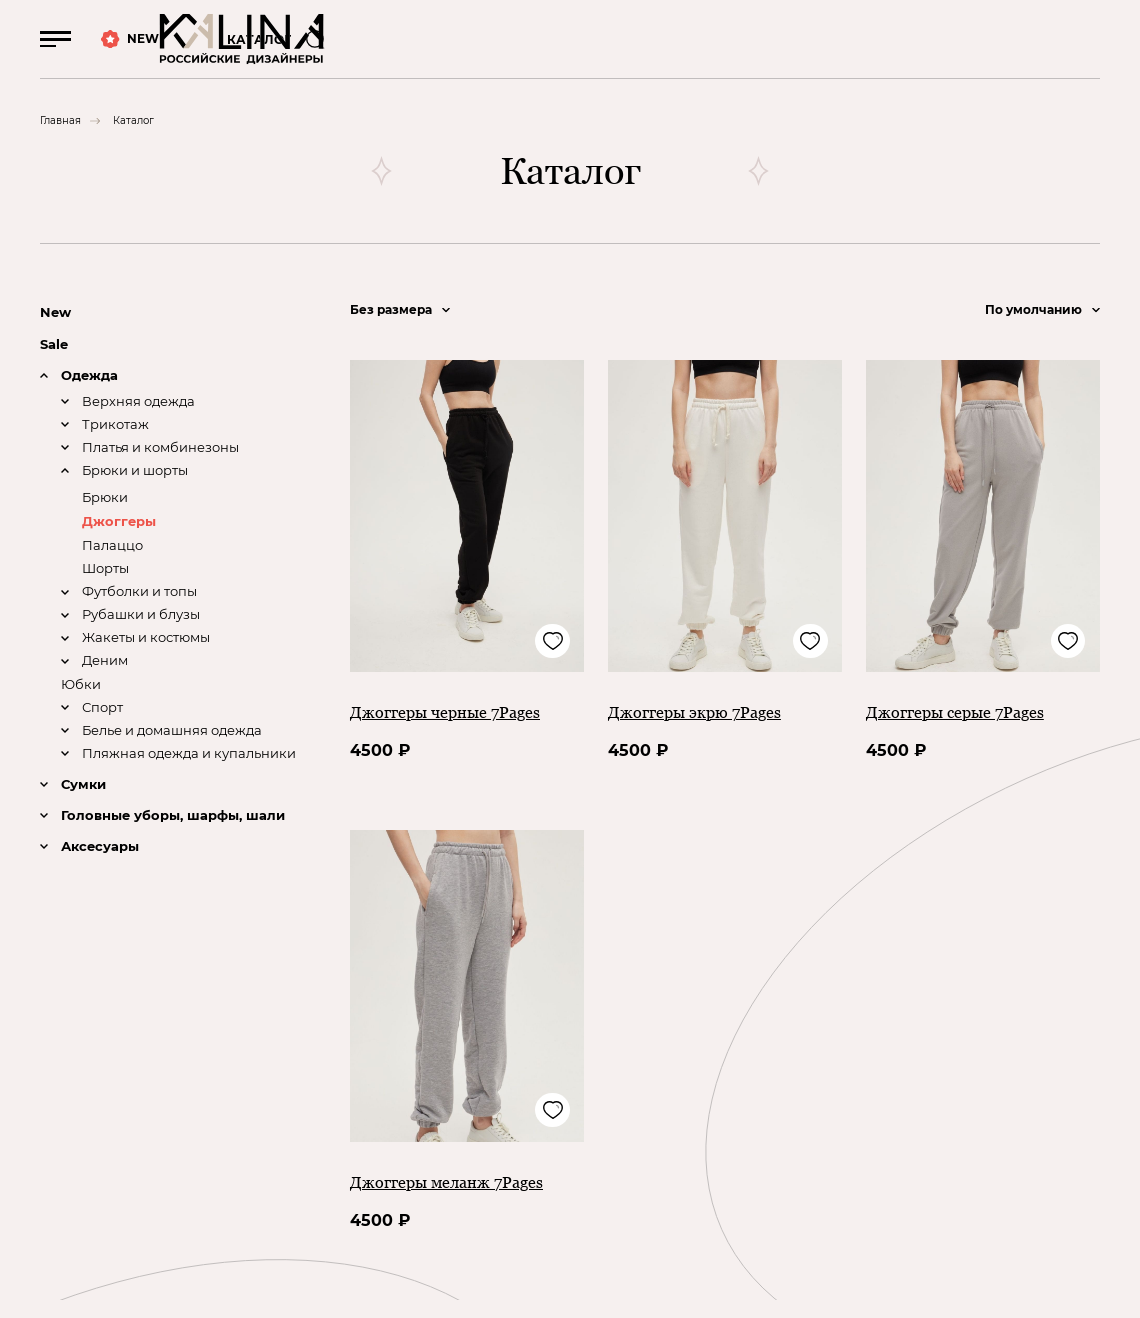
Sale (55, 362)
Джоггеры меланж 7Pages (457, 1199)
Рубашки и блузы (146, 638)
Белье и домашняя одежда (181, 757)
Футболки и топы (145, 614)
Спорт (104, 733)
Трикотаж (118, 445)
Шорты (108, 590)
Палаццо (115, 567)
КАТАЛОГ (268, 48)
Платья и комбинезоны (167, 468)
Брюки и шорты (141, 492)
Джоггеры (121, 543)
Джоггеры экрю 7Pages (704, 729)
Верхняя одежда (142, 421)
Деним (107, 686)
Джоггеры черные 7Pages (456, 729)
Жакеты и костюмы (152, 662)
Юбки (82, 709)
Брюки (107, 519)
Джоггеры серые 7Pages (965, 729)
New (56, 330)
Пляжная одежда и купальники (197, 781)
